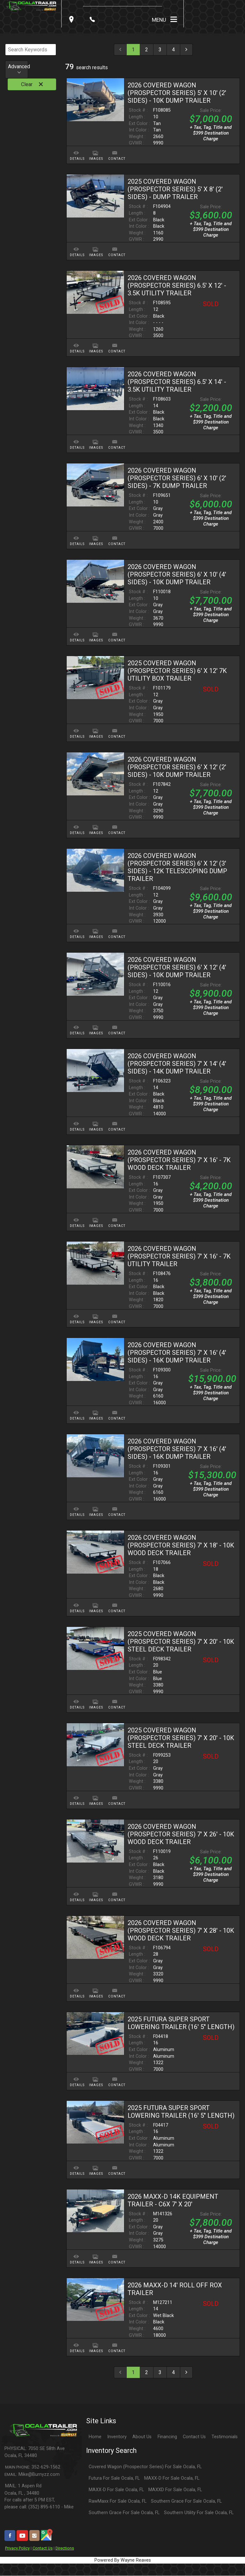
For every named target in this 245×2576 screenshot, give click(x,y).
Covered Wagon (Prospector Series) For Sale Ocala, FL (145, 2466)
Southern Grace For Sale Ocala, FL (186, 2501)
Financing (167, 2436)
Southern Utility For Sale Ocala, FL (199, 2512)
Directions (65, 2548)
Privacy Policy (17, 2548)
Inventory (117, 2436)
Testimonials (225, 2436)
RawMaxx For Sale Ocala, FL (117, 2501)
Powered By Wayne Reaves (122, 2560)
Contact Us (43, 2548)
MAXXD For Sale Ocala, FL (175, 2489)
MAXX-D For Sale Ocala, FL (171, 2478)
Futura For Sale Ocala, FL (114, 2478)
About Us (142, 2436)
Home (95, 2436)
